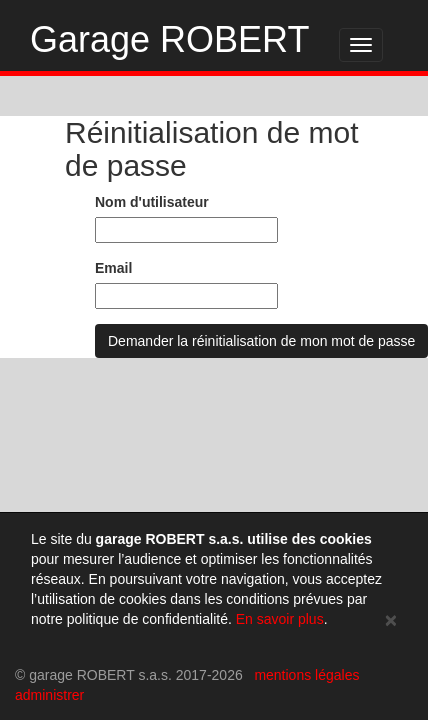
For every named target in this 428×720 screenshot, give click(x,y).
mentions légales (306, 675)
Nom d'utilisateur (152, 202)
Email (113, 268)
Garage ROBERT (169, 39)
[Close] (391, 619)
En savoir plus (280, 619)
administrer (49, 695)
